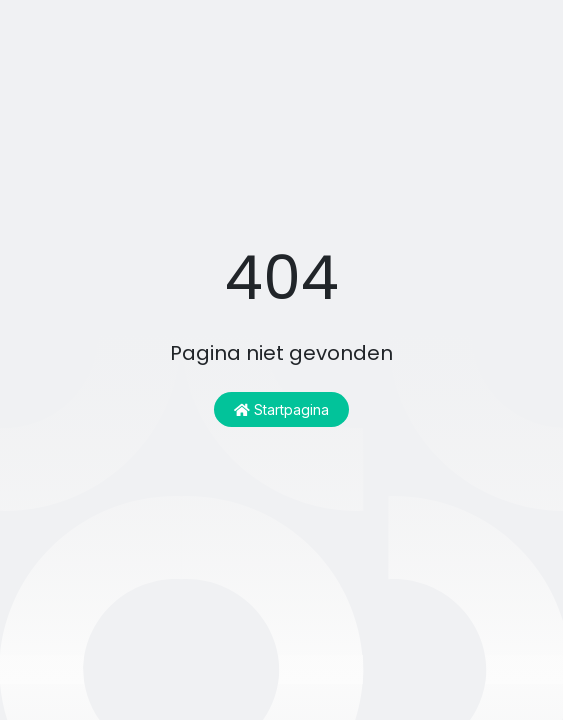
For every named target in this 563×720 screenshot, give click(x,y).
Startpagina (281, 409)
